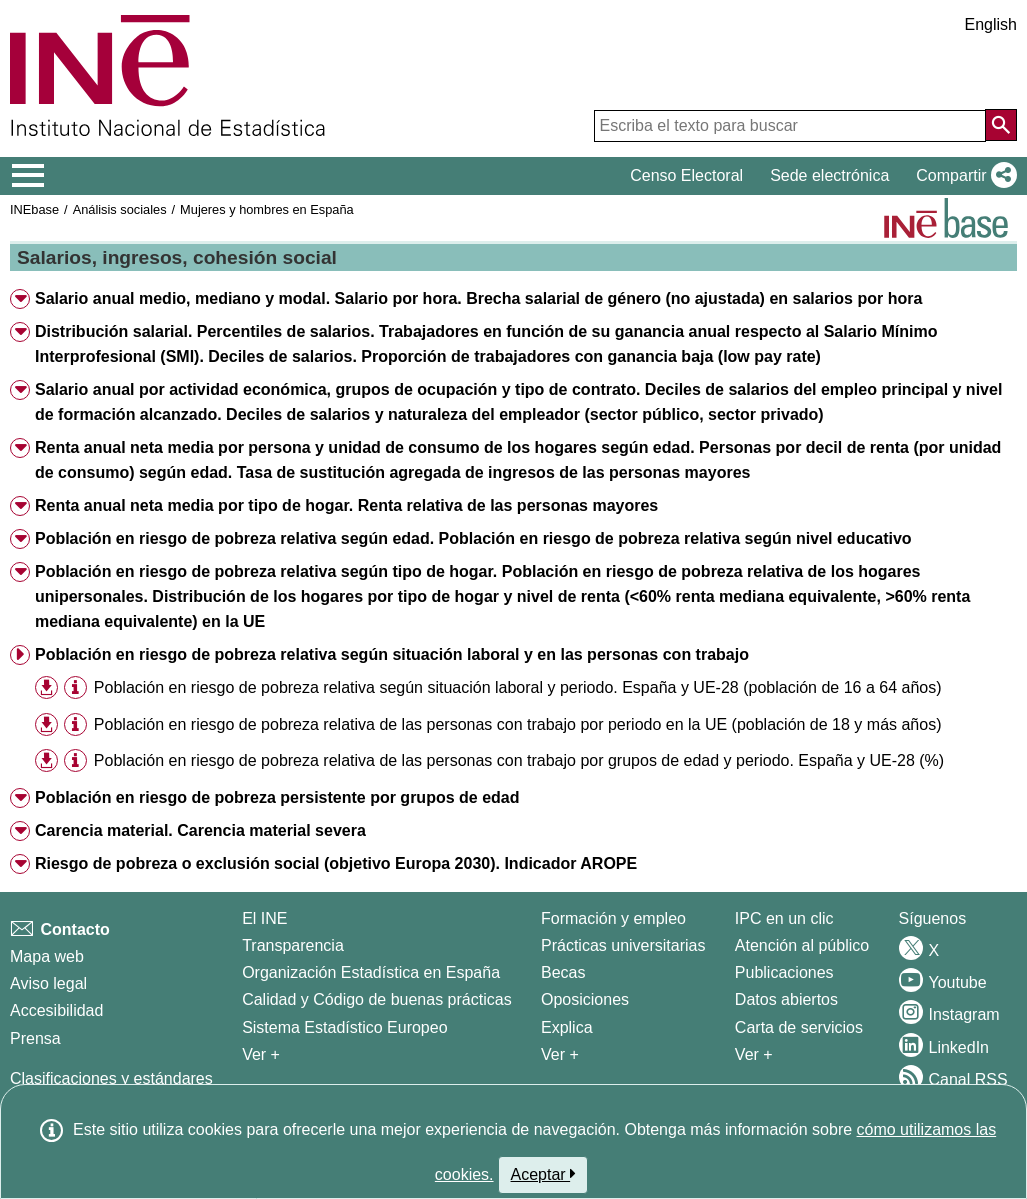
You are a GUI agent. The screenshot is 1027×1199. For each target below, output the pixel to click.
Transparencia (293, 945)
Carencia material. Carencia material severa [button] (200, 830)
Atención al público (802, 945)
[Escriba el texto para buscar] (790, 126)
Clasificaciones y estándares (111, 1078)
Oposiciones (585, 999)
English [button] (991, 24)
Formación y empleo (613, 918)
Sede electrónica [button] (829, 175)
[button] (962, 176)
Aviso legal (48, 983)
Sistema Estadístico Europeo (344, 1027)
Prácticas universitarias (623, 945)
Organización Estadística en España (371, 972)
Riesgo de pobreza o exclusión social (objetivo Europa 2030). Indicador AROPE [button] (336, 863)
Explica (567, 1027)
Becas (563, 972)
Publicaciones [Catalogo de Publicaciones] (784, 972)
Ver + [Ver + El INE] (261, 1054)
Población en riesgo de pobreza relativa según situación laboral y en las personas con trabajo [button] (392, 654)
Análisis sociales (120, 209)
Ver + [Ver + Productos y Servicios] (754, 1054)
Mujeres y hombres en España (267, 209)
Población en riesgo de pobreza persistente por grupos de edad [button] (277, 797)
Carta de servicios (799, 1027)
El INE (264, 918)
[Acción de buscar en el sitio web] (1001, 125)
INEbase (34, 209)
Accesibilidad (56, 1010)
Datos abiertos (786, 999)
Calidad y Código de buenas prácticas (377, 999)
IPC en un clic (784, 918)
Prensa (35, 1038)
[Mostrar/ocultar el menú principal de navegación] (28, 176)
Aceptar (543, 1174)
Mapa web (47, 956)
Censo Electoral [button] (686, 175)
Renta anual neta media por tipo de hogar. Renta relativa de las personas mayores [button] (346, 505)
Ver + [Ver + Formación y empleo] (560, 1054)
